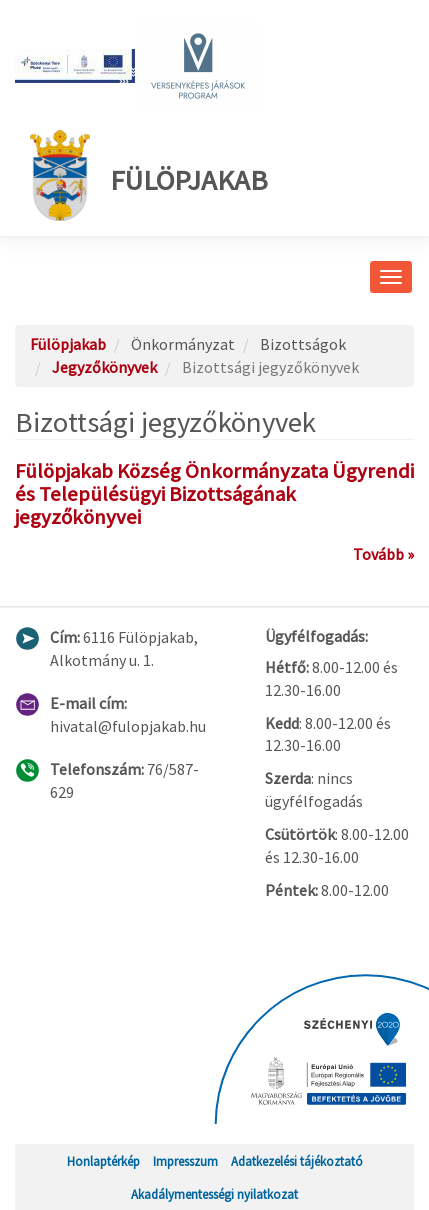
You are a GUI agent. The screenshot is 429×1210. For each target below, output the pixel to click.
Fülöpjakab (149, 175)
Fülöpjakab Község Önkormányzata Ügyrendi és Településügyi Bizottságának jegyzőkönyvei (214, 494)
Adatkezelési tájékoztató (297, 1161)
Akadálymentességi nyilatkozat (214, 1194)
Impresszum (185, 1161)
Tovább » (383, 554)
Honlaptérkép (103, 1161)
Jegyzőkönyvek (104, 367)
